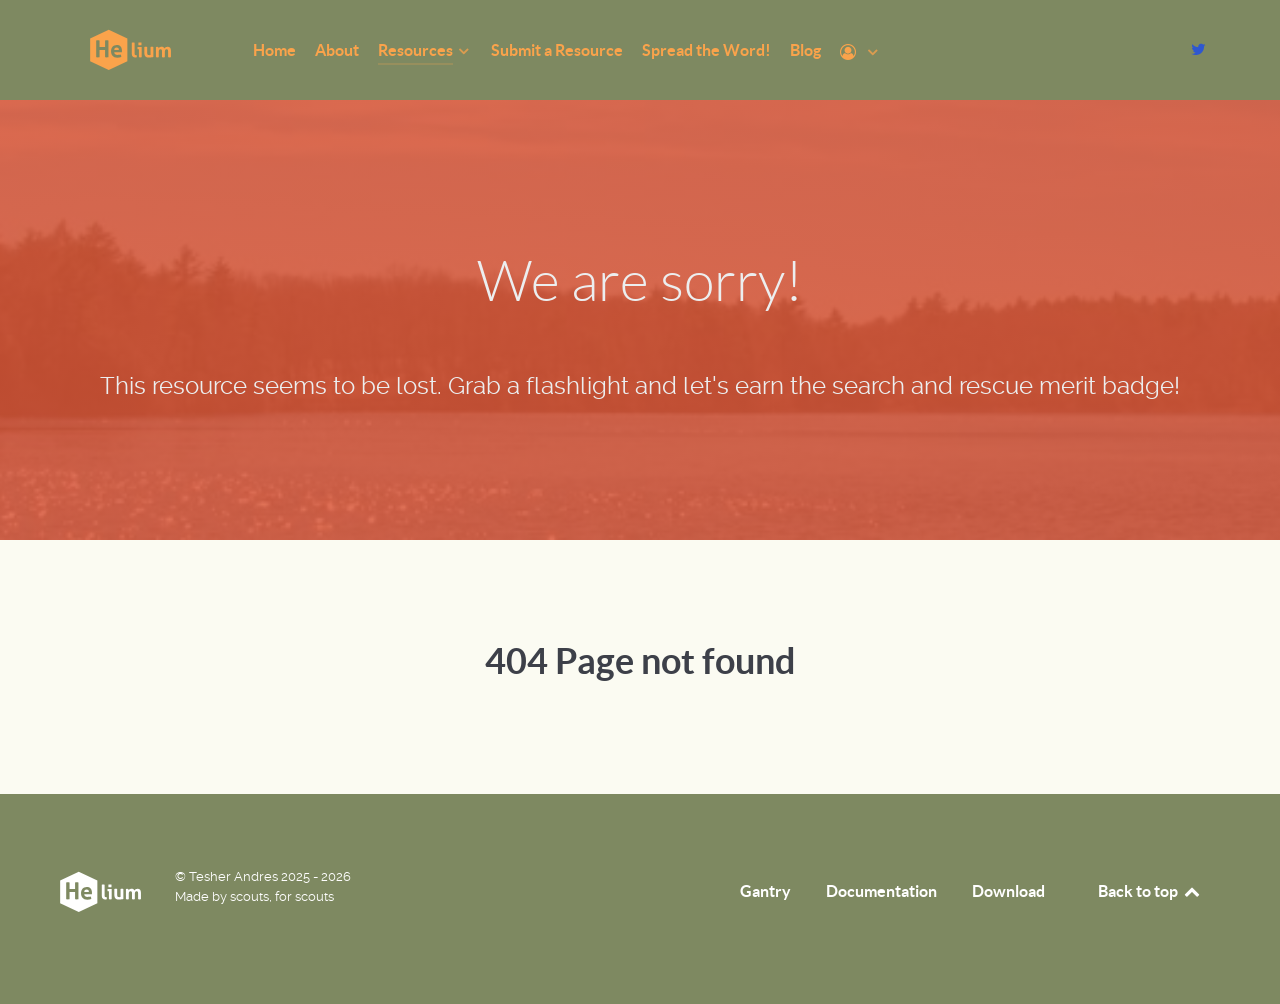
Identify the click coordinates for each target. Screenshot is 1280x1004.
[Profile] (860, 52)
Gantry (765, 891)
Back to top (1150, 891)
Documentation (881, 891)
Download (1008, 891)
